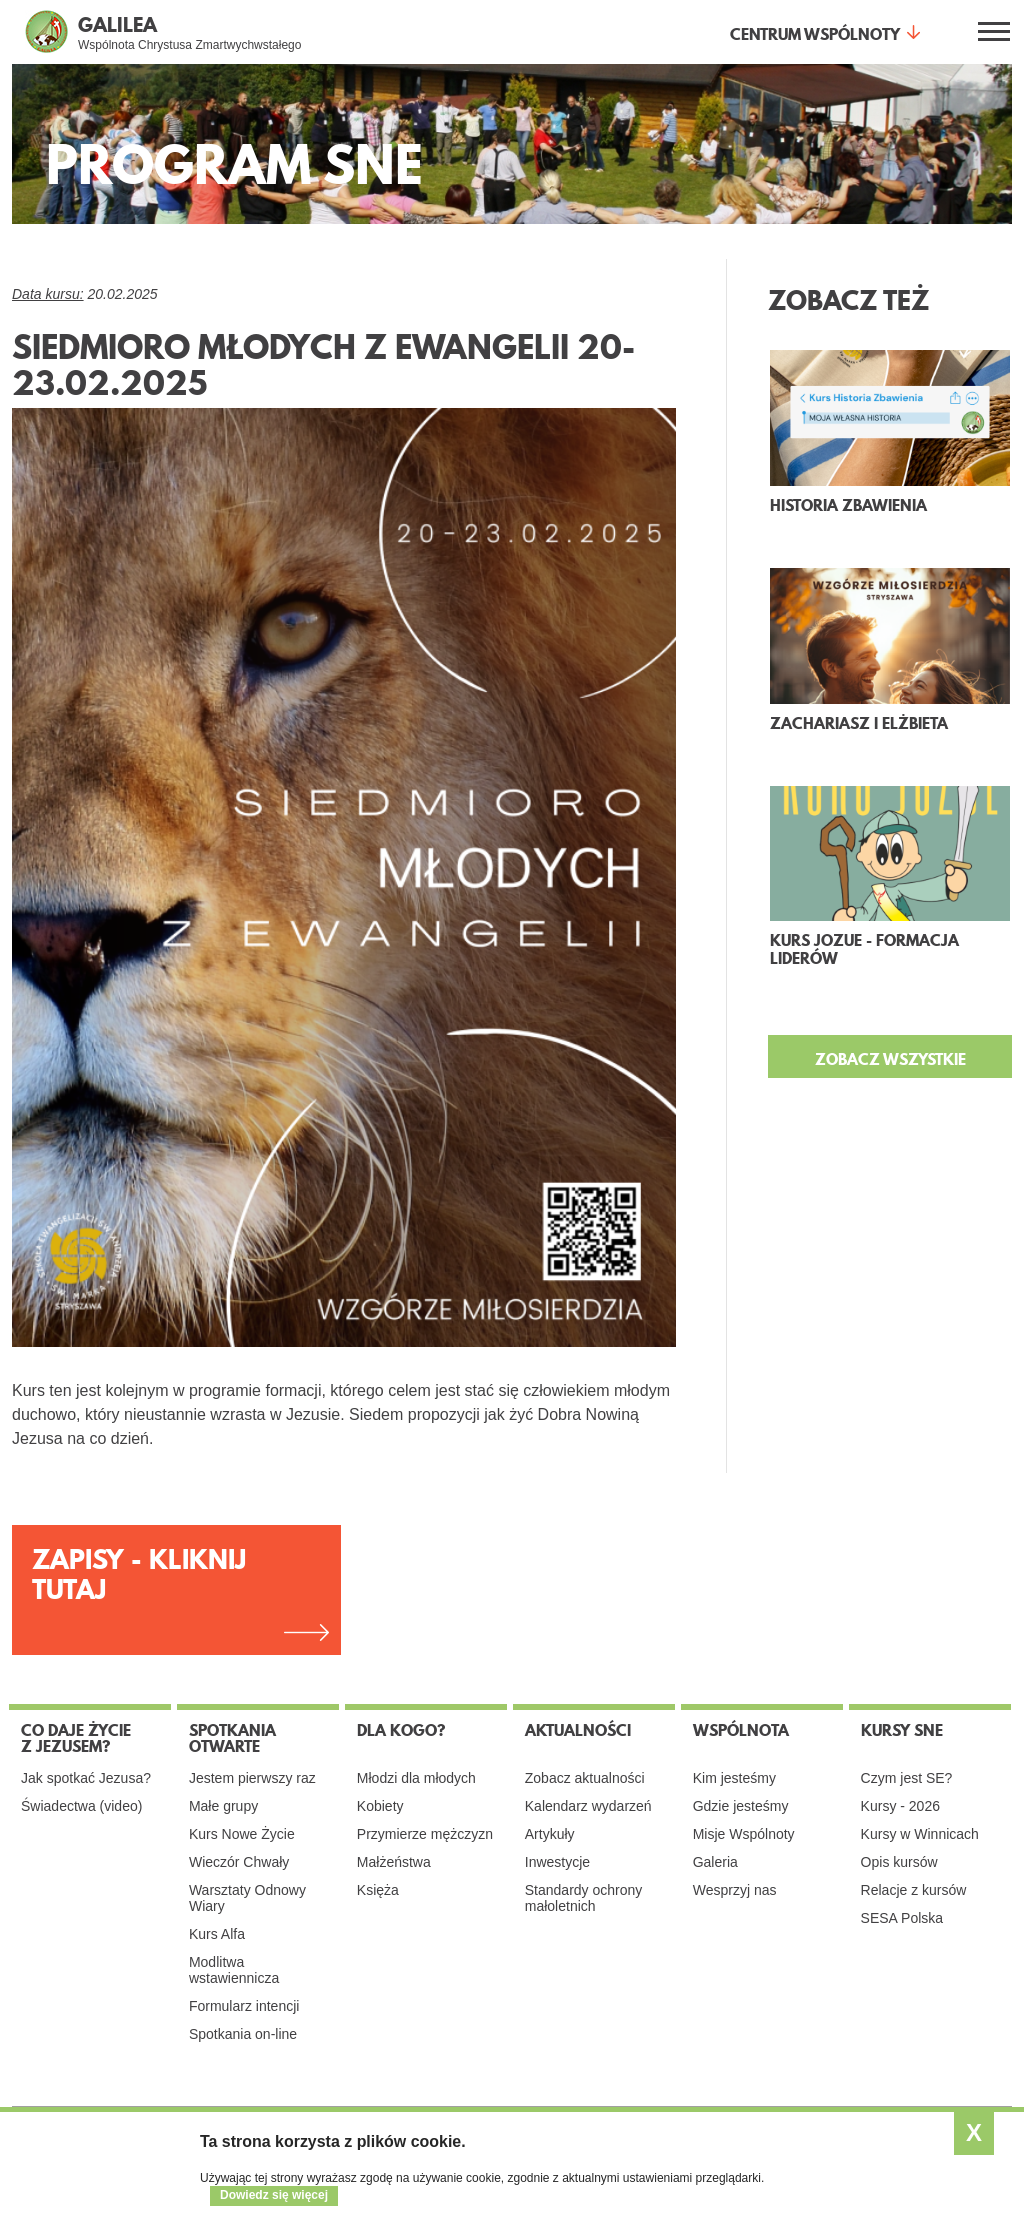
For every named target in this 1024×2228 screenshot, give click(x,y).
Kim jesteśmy (734, 1778)
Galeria (715, 1862)
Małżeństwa (394, 1862)
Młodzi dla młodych (416, 1778)
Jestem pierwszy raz (252, 1778)
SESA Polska (902, 1918)
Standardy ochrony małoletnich (584, 1898)
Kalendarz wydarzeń (588, 1806)
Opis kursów (899, 1862)
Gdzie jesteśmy (741, 1806)
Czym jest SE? (907, 1778)
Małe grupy (223, 1806)
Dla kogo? (401, 1730)
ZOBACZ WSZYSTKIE (890, 1059)
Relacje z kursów (914, 1890)
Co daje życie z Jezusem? (76, 1738)
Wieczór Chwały (239, 1862)
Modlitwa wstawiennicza (234, 1970)
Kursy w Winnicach (920, 1834)
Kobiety (380, 1806)
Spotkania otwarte (232, 1738)
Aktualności (578, 1730)
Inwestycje (557, 1862)
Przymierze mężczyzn (425, 1834)
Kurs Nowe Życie (242, 1834)
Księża (378, 1890)
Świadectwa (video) (81, 1806)
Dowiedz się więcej (274, 2195)
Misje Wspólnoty (744, 1834)
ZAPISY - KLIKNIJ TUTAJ (139, 1574)
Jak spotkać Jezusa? (86, 1778)
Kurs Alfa (217, 1934)
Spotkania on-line (243, 2034)
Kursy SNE (902, 1730)
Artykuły (550, 1834)
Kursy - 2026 (900, 1806)
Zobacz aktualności (585, 1778)
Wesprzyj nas (735, 1890)
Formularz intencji (244, 2006)
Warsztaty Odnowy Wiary (247, 1898)
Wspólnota (741, 1730)
